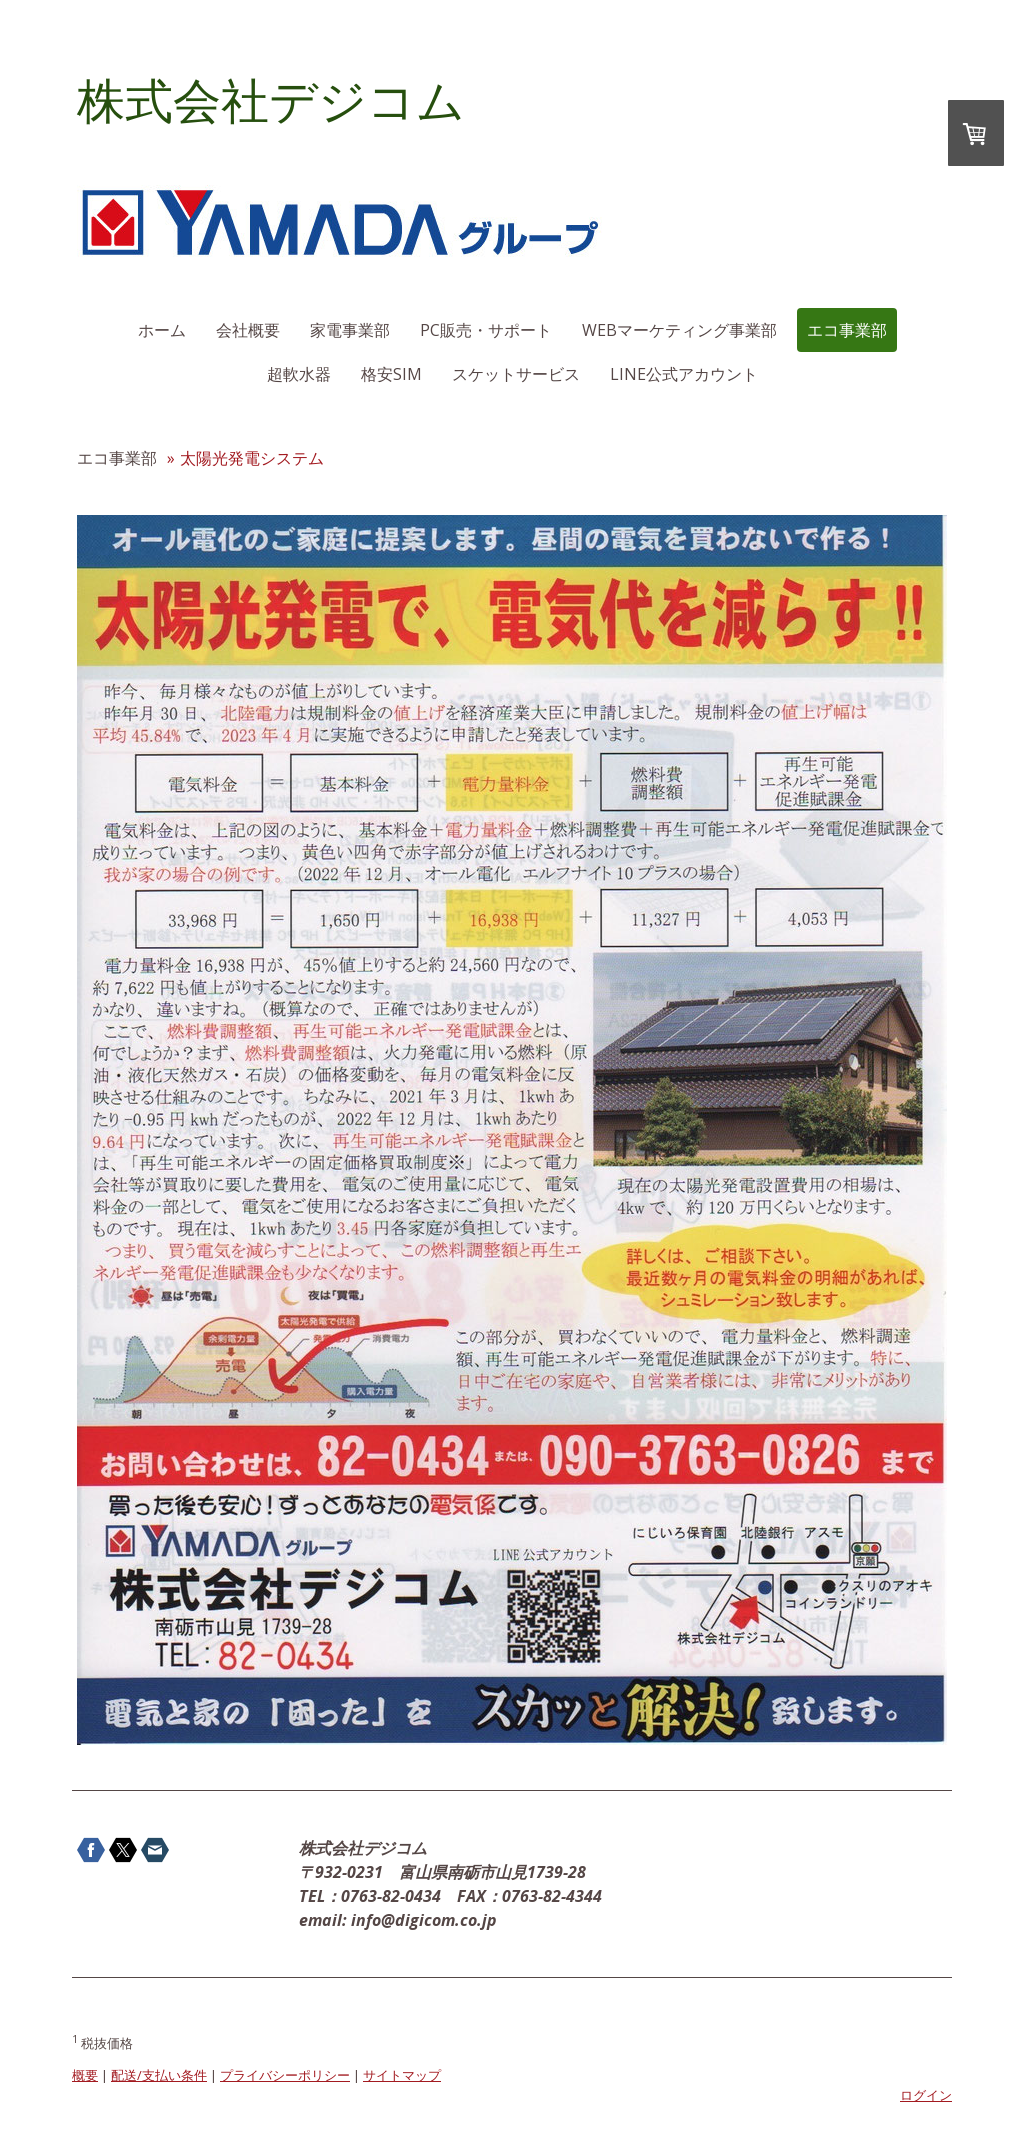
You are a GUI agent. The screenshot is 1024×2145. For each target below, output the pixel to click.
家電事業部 (350, 330)
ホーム (162, 330)
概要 (85, 2075)
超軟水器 (299, 374)
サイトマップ (402, 2075)
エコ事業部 (847, 330)
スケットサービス (516, 374)
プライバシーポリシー (285, 2075)
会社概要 (248, 330)
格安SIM (391, 374)
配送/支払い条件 (159, 2075)
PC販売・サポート (486, 330)
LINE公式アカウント (684, 374)
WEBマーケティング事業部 (679, 330)
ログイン (926, 2095)
